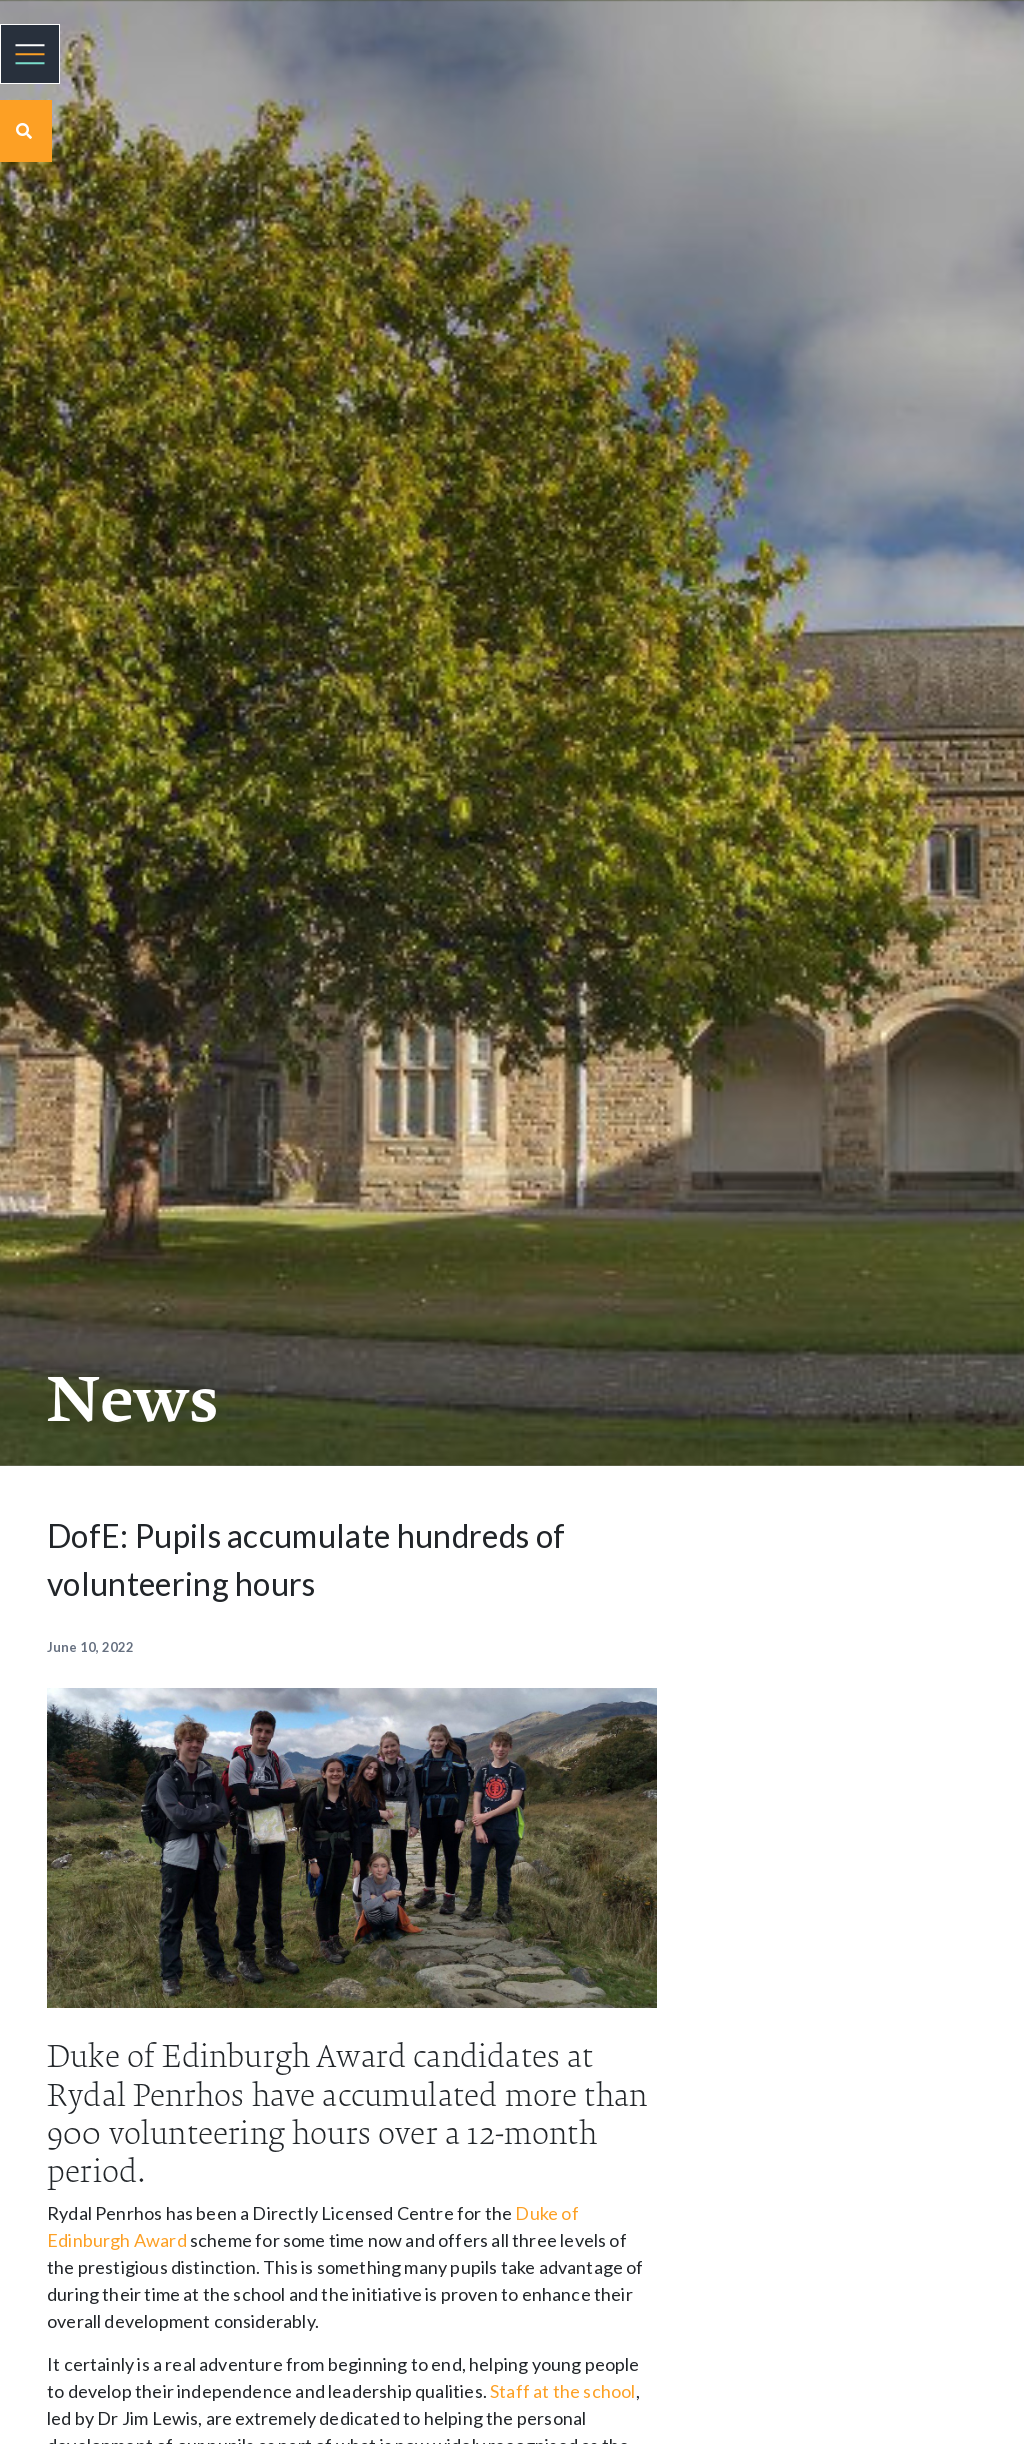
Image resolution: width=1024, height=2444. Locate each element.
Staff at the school (562, 2391)
